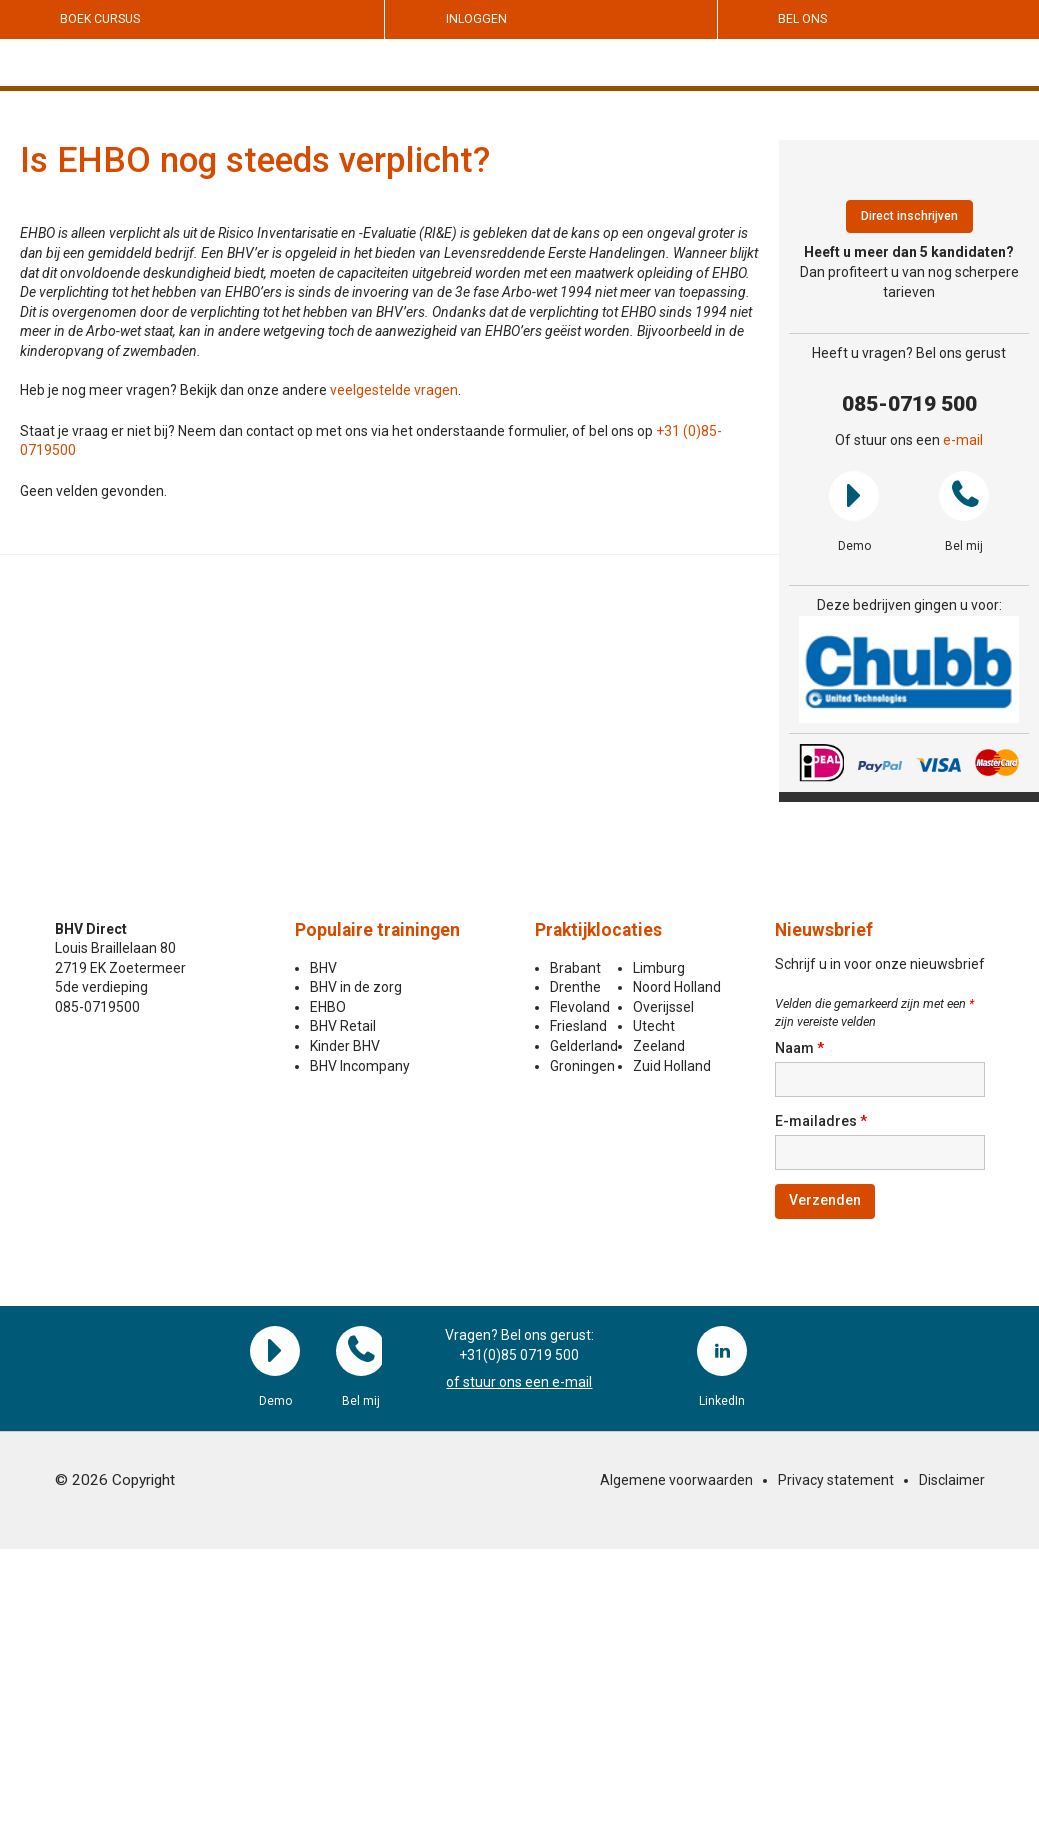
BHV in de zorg (356, 987)
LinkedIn (722, 1351)
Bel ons (802, 19)
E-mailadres (821, 1121)
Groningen (582, 1066)
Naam (799, 1048)
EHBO (328, 1007)
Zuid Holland (672, 1066)
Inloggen (476, 19)
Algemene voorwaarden (676, 1480)
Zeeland (659, 1046)
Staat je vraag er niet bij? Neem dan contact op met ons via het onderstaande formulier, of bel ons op (338, 431)
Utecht (654, 1026)
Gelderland (584, 1046)
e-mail (963, 440)
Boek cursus (100, 19)
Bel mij (964, 496)
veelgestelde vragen (394, 390)
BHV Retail (343, 1026)
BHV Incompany (360, 1066)
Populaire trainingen (377, 930)
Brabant (575, 968)
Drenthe (575, 987)
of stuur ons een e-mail (519, 1382)
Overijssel (663, 1007)
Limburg (659, 968)
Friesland (578, 1026)
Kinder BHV (345, 1046)
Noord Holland (677, 987)
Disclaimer (952, 1480)
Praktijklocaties (598, 930)
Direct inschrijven (909, 216)
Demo (854, 496)
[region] (909, 669)
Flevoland (580, 1007)
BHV (323, 968)
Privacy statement (836, 1480)
